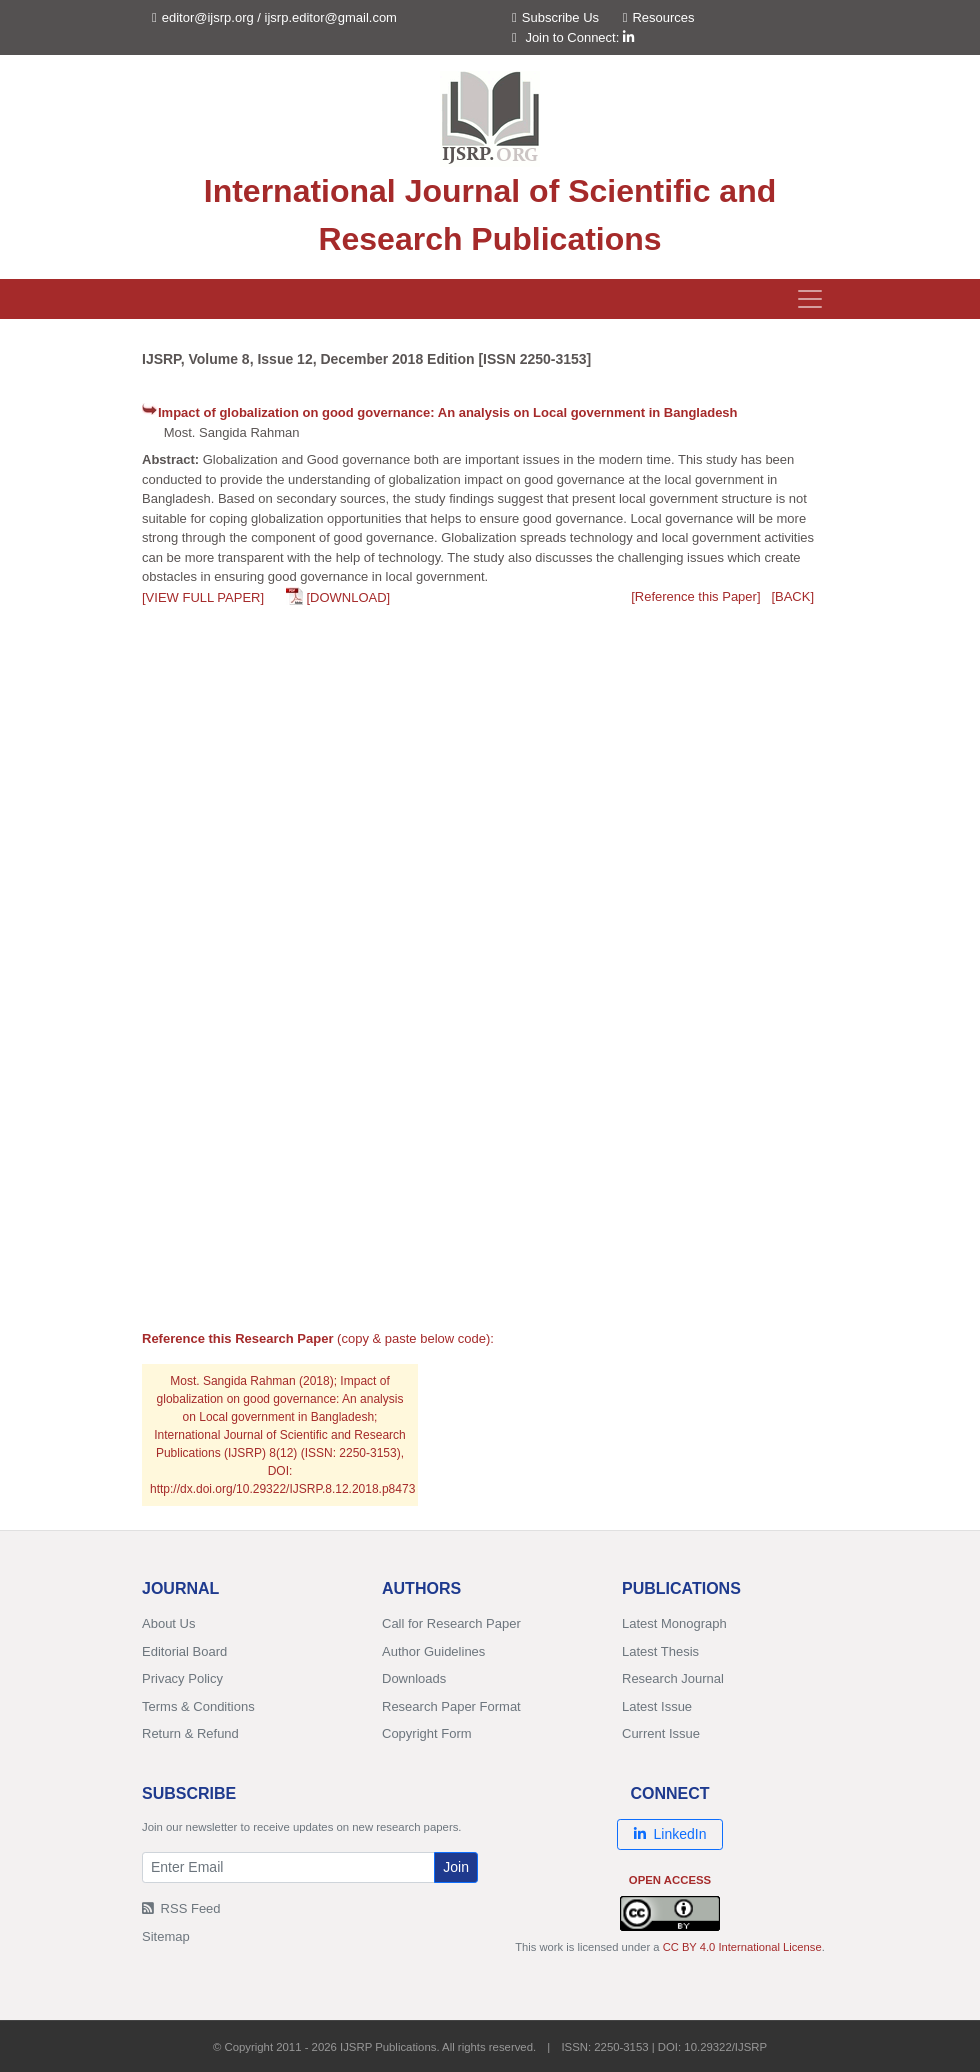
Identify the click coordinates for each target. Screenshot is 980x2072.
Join (456, 1867)
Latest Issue (657, 1706)
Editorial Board (184, 1651)
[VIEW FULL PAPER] (203, 597)
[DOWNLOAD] (348, 597)
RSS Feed (181, 1908)
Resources (659, 17)
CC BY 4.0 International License (742, 1947)
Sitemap (166, 1936)
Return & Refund (190, 1733)
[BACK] (792, 596)
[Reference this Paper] (695, 596)
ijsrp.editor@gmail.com (331, 17)
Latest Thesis (660, 1651)
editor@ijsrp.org (208, 17)
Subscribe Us (555, 17)
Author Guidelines (433, 1651)
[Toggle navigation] (810, 299)
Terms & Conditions (198, 1706)
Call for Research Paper (451, 1623)
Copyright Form (427, 1733)
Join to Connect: (579, 37)
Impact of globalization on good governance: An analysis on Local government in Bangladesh (448, 412)
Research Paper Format (451, 1706)
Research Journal (673, 1678)
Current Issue (661, 1733)
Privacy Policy (182, 1678)
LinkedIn (670, 1834)
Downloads (414, 1678)
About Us (168, 1623)
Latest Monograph (674, 1623)
